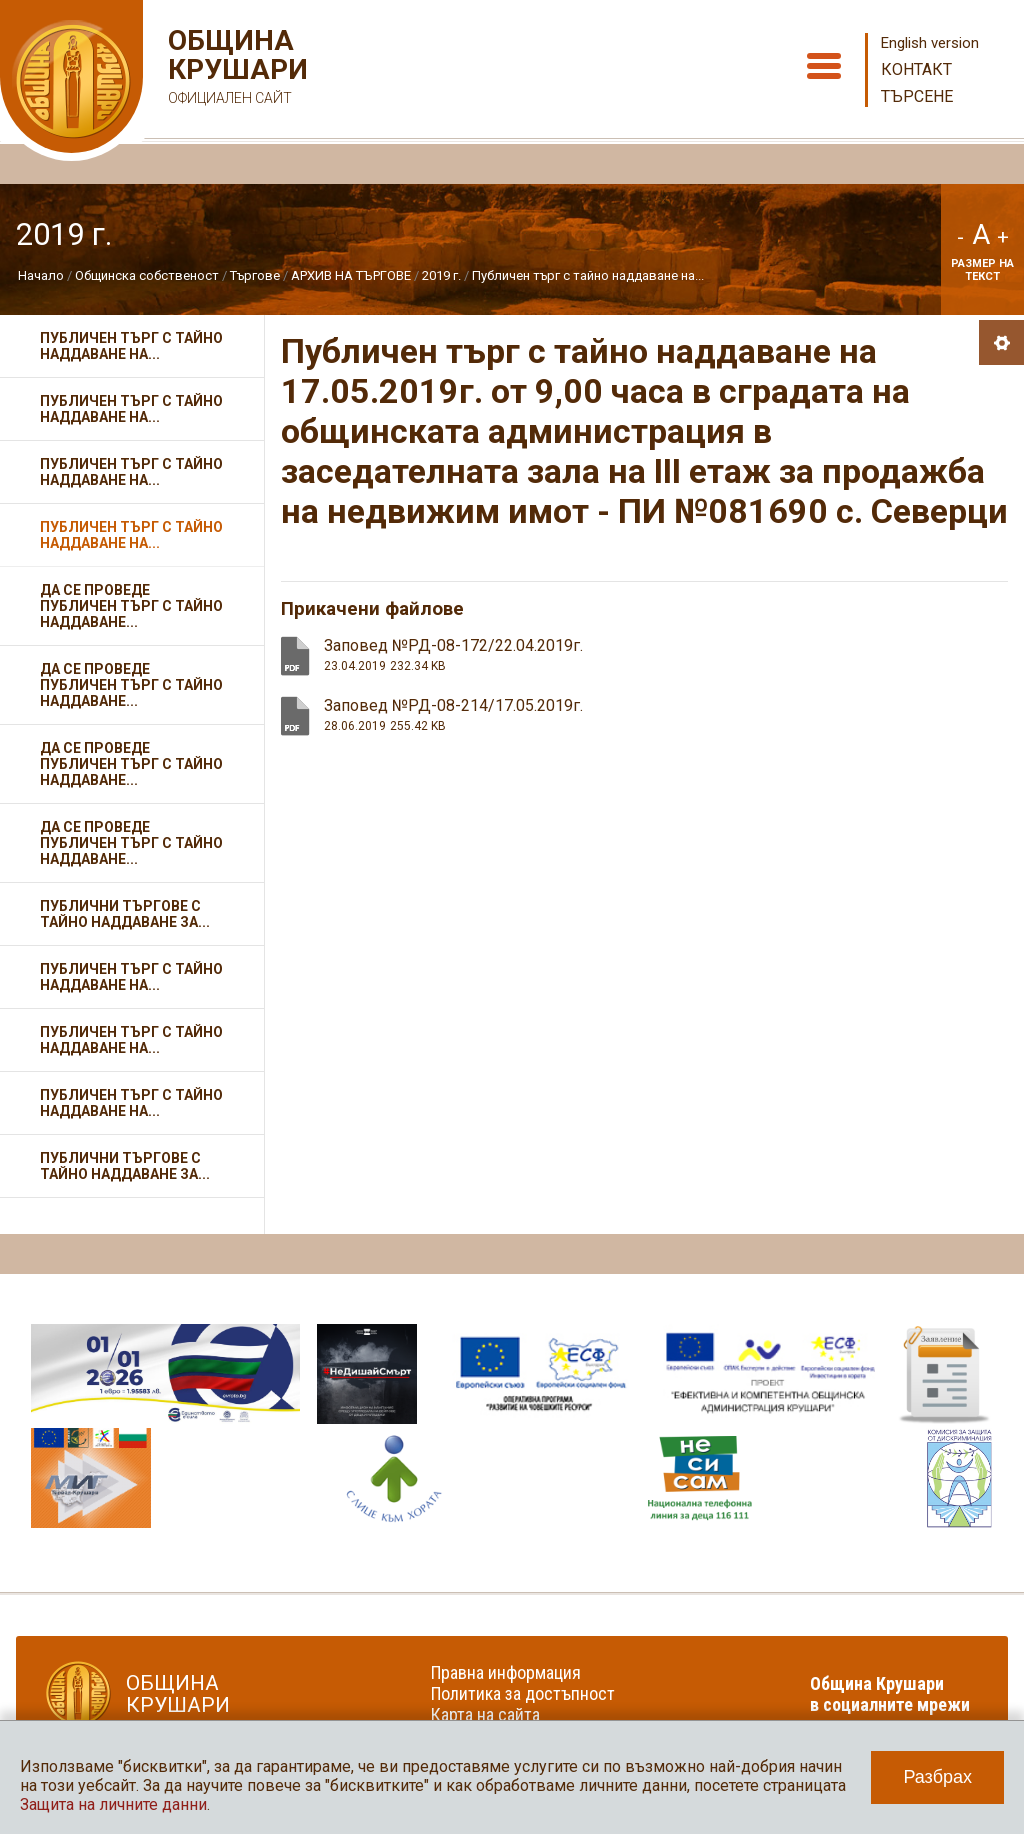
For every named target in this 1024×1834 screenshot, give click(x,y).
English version (930, 43)
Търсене (917, 96)
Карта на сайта (485, 1714)
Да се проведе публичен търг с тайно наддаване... (131, 606)
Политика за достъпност (523, 1693)
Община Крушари (235, 69)
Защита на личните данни (113, 1804)
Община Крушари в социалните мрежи (890, 1694)
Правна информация (506, 1672)
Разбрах (937, 1777)
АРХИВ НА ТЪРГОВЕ (351, 275)
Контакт (916, 69)
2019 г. (441, 275)
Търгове (255, 275)
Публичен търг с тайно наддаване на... (588, 275)
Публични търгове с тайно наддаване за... (125, 914)
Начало (41, 275)
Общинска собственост (147, 275)
